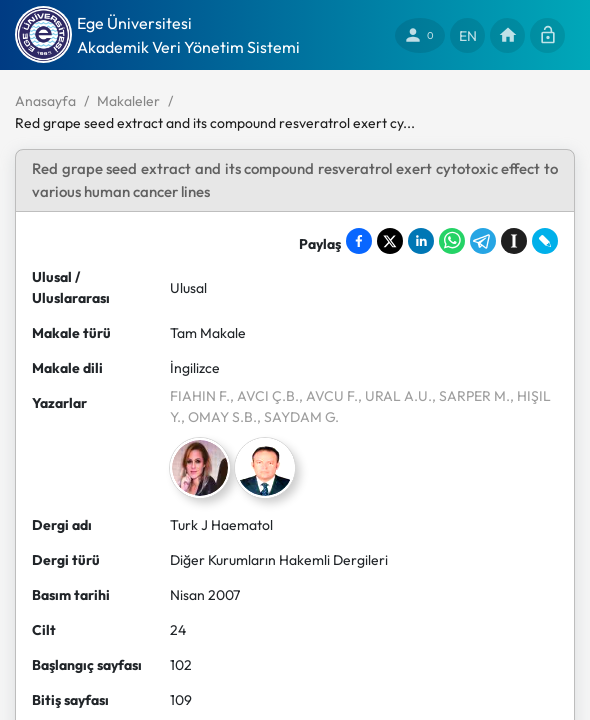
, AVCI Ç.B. (264, 396)
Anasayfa (45, 101)
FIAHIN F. (200, 396)
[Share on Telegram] (483, 241)
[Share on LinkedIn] (421, 241)
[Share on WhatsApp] (452, 241)
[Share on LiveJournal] (545, 241)
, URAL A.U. (395, 396)
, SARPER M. (471, 396)
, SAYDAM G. (298, 417)
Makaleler (128, 101)
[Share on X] (390, 241)
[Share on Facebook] (359, 241)
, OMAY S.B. (219, 417)
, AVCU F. (328, 396)
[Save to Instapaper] (514, 241)
